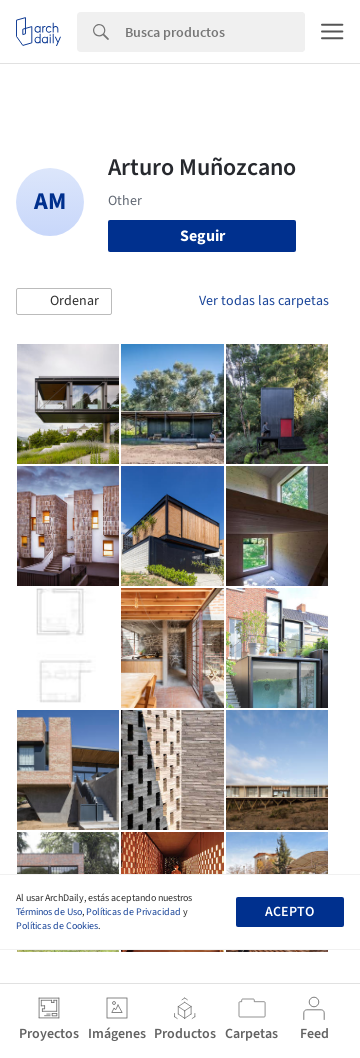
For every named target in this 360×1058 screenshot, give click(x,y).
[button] (64, 302)
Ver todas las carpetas (264, 301)
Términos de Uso (49, 912)
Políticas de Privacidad (133, 912)
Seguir (202, 236)
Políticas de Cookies (57, 926)
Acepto (289, 912)
